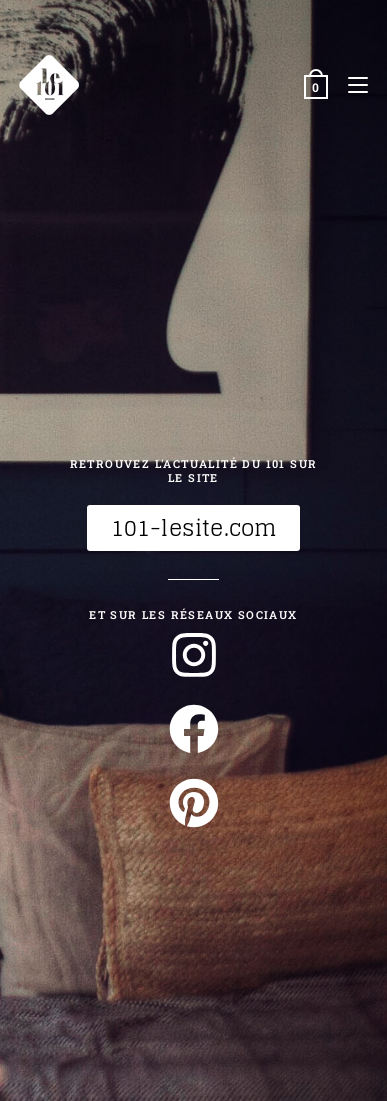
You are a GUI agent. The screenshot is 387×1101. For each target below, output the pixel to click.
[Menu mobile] (350, 85)
